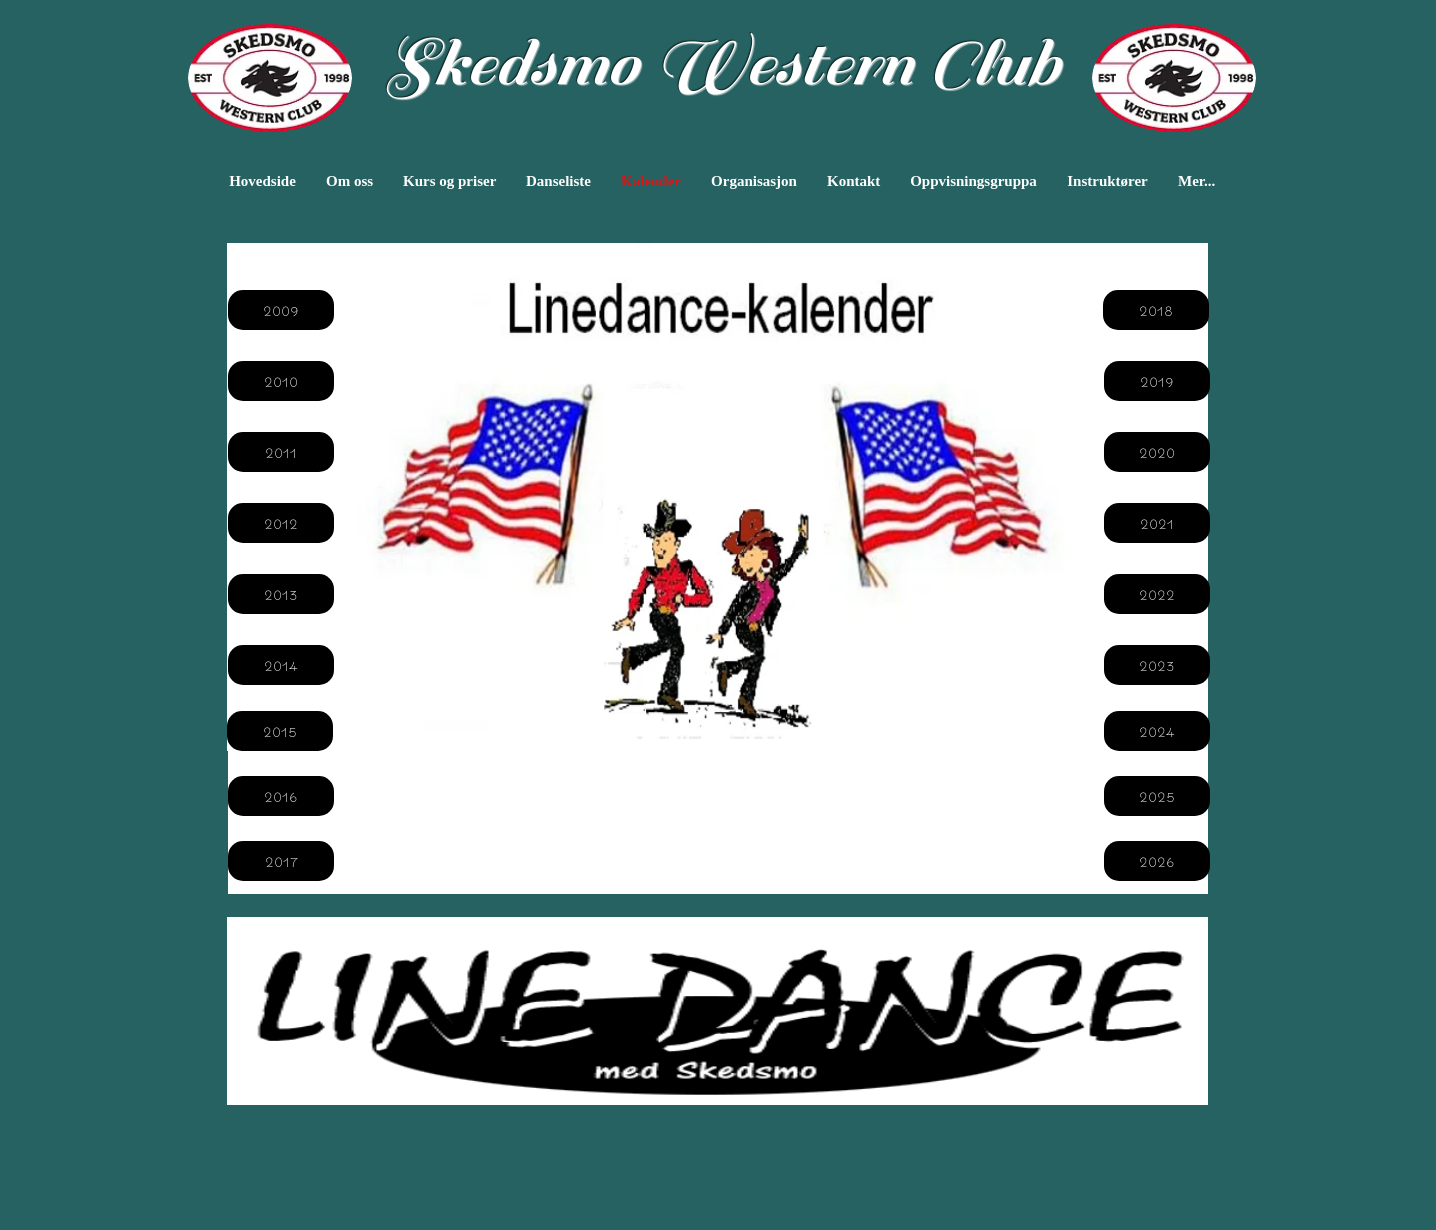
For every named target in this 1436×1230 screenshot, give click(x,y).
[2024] (1157, 731)
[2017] (281, 861)
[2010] (281, 381)
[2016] (281, 796)
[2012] (281, 523)
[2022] (1157, 594)
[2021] (1157, 523)
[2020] (1157, 452)
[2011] (281, 452)
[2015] (280, 731)
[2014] (281, 665)
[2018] (1156, 310)
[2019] (1157, 381)
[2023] (1157, 665)
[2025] (1157, 796)
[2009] (281, 310)
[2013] (281, 594)
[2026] (1157, 861)
